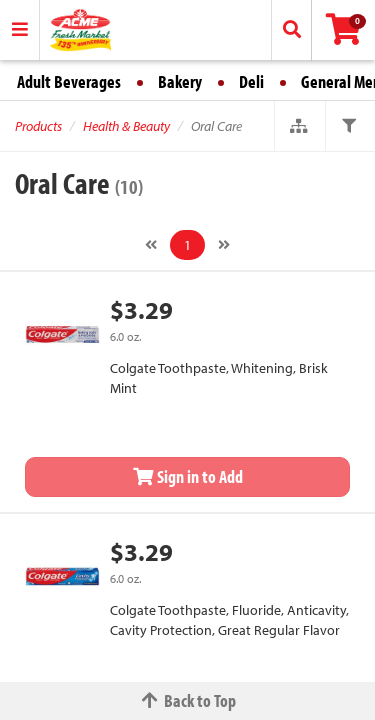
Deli (251, 81)
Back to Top (188, 700)
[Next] (224, 245)
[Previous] (151, 245)
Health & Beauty (126, 126)
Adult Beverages (69, 81)
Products (38, 126)
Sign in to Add (188, 476)
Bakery (180, 81)
